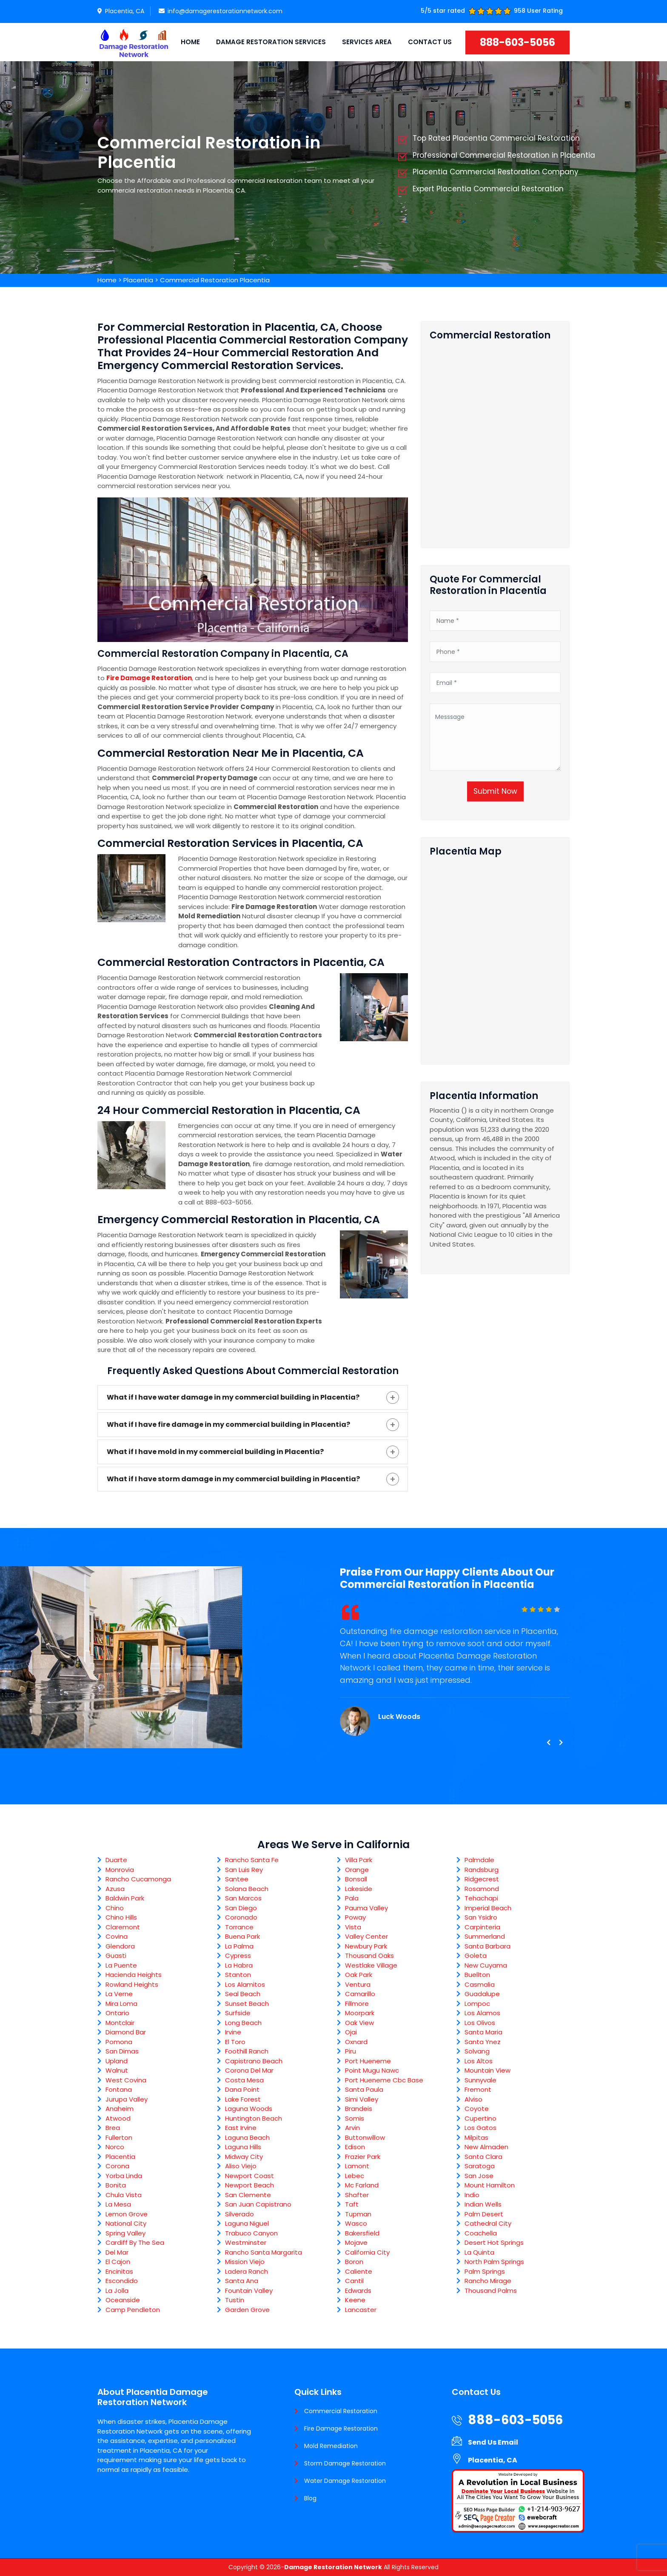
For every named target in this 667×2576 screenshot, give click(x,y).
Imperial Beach (488, 1907)
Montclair (119, 2022)
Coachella (481, 2233)
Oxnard (356, 2041)
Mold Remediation (331, 2446)
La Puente (121, 1965)
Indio (472, 2194)
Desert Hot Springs (494, 2242)
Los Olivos (480, 2022)
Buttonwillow (365, 2137)
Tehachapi (481, 1898)
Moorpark (359, 2012)
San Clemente (248, 2194)
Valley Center (366, 1936)
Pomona (118, 2041)
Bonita (115, 2185)
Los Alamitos (245, 1984)
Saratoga (480, 2165)
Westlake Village (371, 1965)
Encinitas (119, 2271)
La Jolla (116, 2290)
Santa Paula (364, 2089)
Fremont (478, 2089)
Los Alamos (482, 2012)
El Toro (235, 2041)
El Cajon (117, 2261)
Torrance (239, 1927)
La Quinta (479, 2252)
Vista (353, 1927)
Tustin (234, 2299)
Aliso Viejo (241, 2165)
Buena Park (242, 1936)
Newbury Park (366, 1946)
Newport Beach (249, 2185)
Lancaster (360, 2309)
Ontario (117, 2012)
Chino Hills (121, 1917)
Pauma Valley (366, 1907)
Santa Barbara (487, 1946)
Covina (116, 1936)
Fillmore (357, 2003)
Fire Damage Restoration (341, 2428)
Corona (117, 2165)
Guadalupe (482, 1993)
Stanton (238, 1974)
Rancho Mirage (488, 2280)
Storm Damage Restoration (345, 2463)
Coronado (241, 1917)
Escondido (121, 2280)
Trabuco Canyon (251, 2233)
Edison (355, 2146)
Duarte (116, 1859)
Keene (355, 2299)
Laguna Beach (247, 2137)
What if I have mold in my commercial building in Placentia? (215, 1452)
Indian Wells (483, 2204)
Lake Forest (243, 2099)
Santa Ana (241, 2280)
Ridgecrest (482, 1878)
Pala (352, 1898)
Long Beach (243, 2022)
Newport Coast (249, 2175)
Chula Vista (123, 2194)
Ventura (358, 1984)
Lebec (354, 2175)
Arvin (352, 2127)
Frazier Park (362, 2156)
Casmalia (480, 1984)
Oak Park (358, 1974)
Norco (114, 2146)
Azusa (115, 1888)
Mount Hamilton (490, 2185)
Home (190, 41)
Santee (236, 1878)
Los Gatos (480, 2127)
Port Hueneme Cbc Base (384, 2080)
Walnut (116, 2070)
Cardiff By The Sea (134, 2242)
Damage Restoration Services (271, 41)
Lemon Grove (126, 2214)
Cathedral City (488, 2223)
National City (125, 2223)
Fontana (118, 2089)
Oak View (359, 2022)
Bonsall (356, 1878)
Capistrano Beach (253, 2060)
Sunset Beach (247, 2003)
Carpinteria (482, 1927)
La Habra (239, 1965)
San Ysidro (481, 1917)
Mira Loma (121, 2003)
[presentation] (548, 1742)
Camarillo (360, 1993)
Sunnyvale (480, 2080)
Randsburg (482, 1869)
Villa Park (358, 1859)
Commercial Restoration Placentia (215, 279)
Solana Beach (246, 1888)
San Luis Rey (244, 1869)
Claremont (122, 1927)
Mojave (356, 2242)
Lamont (357, 2165)
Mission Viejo (245, 2261)
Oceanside (122, 2299)
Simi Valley (361, 2099)
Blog (310, 2498)
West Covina (125, 2080)
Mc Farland (362, 2185)
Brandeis (358, 2108)
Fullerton (118, 2137)
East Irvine (241, 2127)
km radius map (495, 957)
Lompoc (477, 2003)
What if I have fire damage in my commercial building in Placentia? (228, 1424)
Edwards (358, 2290)
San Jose (479, 2175)
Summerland (485, 1936)
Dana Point (242, 2089)
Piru (350, 2051)
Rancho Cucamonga (138, 1878)
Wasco (356, 2223)
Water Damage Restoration (345, 2481)
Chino (114, 1907)
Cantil (354, 2280)
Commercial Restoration (340, 2411)
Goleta (476, 1955)
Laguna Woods (248, 2108)
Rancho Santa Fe (252, 1859)
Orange (357, 1869)
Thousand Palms (491, 2290)
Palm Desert (484, 2214)
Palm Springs (485, 2271)
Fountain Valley (249, 2290)
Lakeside (358, 1888)
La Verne (119, 1993)
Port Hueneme (368, 2060)
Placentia (138, 279)
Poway (355, 1917)
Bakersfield (362, 2233)
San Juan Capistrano (258, 2204)
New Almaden (486, 2146)
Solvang (477, 2051)
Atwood (118, 2118)
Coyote (477, 2108)
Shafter (357, 2194)
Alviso (473, 2099)
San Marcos (243, 1898)
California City (367, 2252)
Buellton (477, 1974)
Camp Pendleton (132, 2309)
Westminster (245, 2242)
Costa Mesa (244, 2080)
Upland (116, 2060)
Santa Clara (483, 2156)
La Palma (239, 1946)
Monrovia (119, 1869)
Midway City (244, 2156)
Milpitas (476, 2137)
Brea (112, 2127)
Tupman (358, 2214)
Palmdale (479, 1859)
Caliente (358, 2271)
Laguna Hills (243, 2146)
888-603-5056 (517, 42)
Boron (354, 2261)
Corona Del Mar (249, 2070)
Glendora (120, 1946)
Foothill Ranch (246, 2051)
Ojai (351, 2032)
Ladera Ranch (246, 2271)
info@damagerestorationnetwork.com (220, 11)
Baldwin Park (124, 1898)
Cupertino (480, 2118)
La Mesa (118, 2204)
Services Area (367, 41)
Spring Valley (125, 2233)
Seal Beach (242, 1993)
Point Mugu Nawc (372, 2070)
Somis (354, 2118)
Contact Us (430, 41)
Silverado (239, 2214)
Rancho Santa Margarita (263, 2252)
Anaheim (119, 2108)
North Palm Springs (494, 2261)
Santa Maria (483, 2032)
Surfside (238, 2012)
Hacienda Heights (133, 1974)
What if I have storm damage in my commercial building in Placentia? (233, 1479)
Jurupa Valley (126, 2099)
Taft (352, 2204)
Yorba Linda (123, 2175)
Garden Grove (247, 2309)
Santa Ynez (483, 2041)
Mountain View (487, 2070)
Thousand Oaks (369, 1955)
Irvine (233, 2032)
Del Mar (116, 2252)
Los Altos (479, 2060)
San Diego (241, 1907)
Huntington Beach (253, 2118)
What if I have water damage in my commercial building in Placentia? (233, 1397)
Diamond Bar (125, 2032)
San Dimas (122, 2051)
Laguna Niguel (247, 2223)
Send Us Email (493, 2442)
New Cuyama (486, 1965)
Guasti (115, 1955)
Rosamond (482, 1888)
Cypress (238, 1955)
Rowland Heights (131, 1984)
